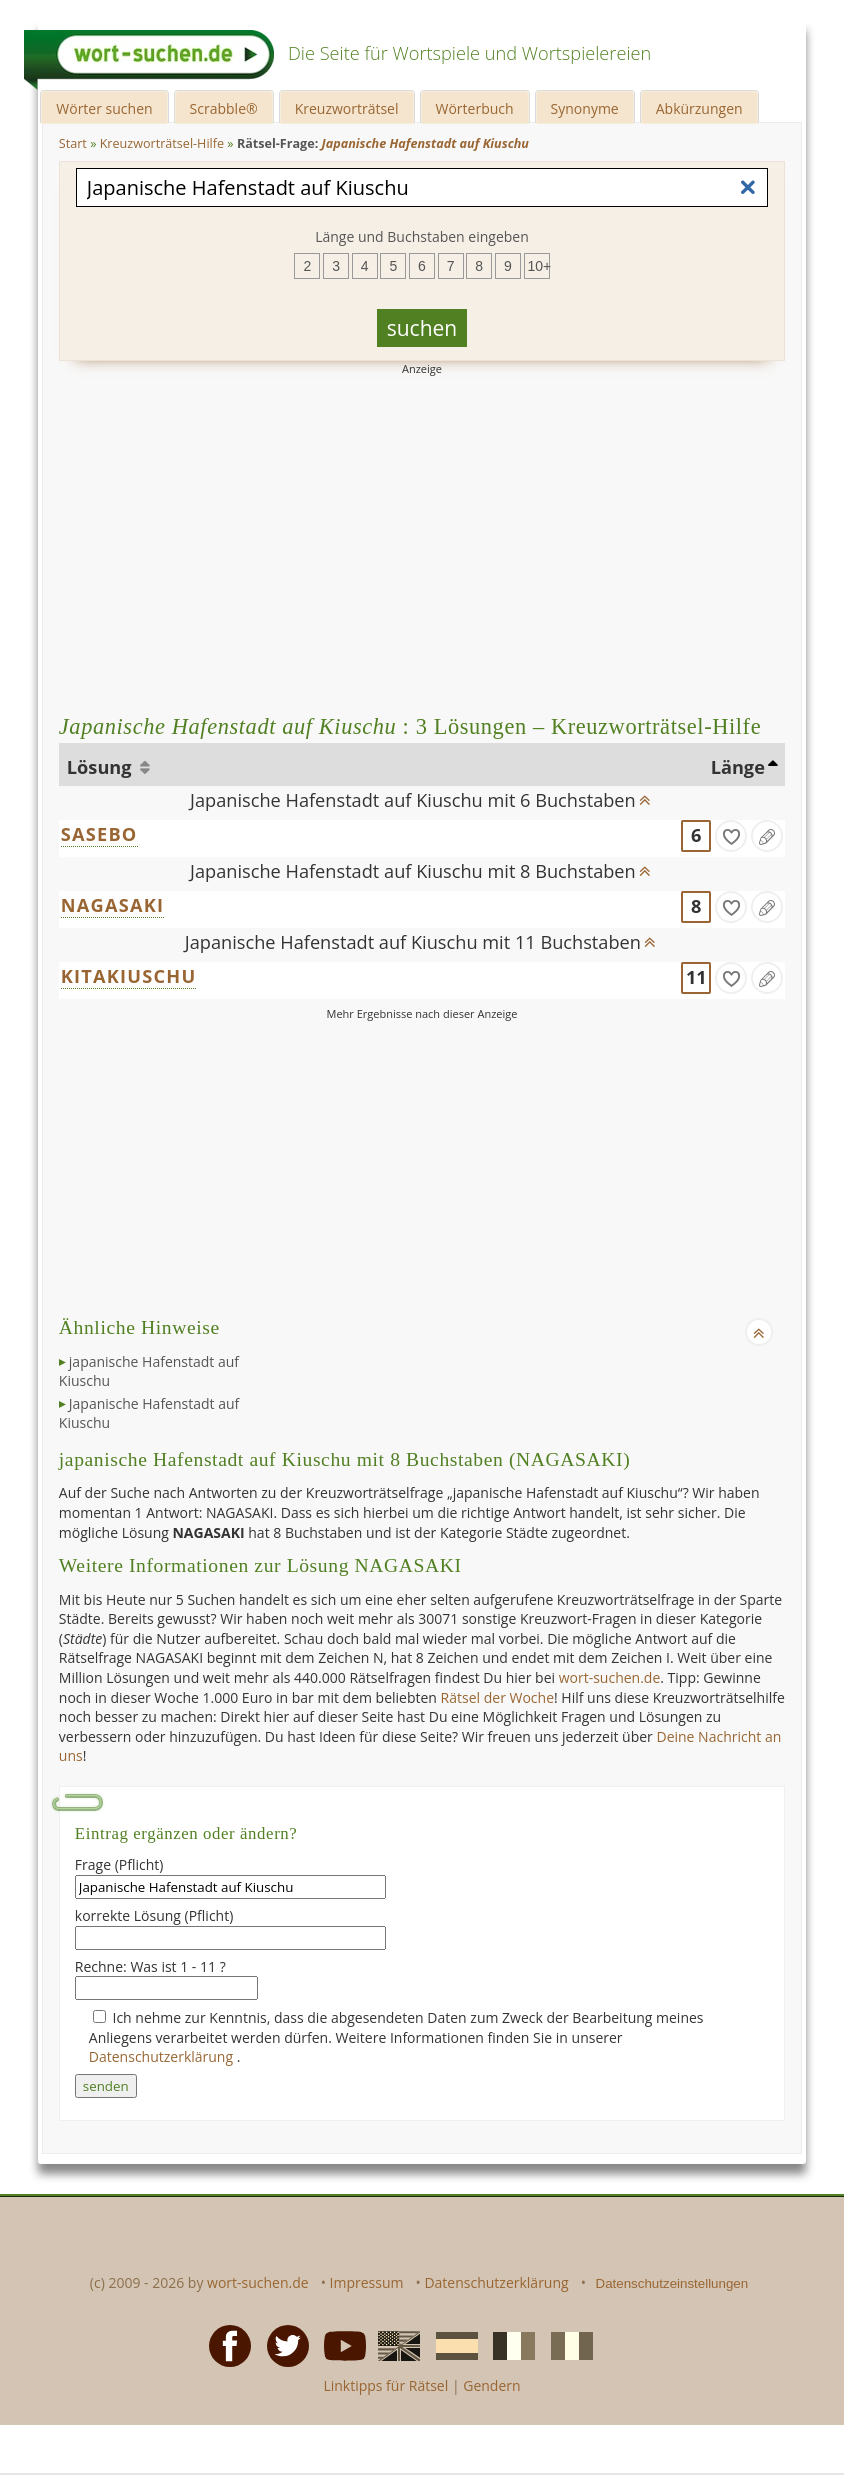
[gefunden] (731, 836)
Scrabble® (224, 108)
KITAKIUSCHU (129, 976)
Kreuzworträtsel (347, 108)
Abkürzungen (699, 108)
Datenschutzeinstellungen (672, 2283)
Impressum (367, 2282)
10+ (539, 266)
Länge (738, 767)
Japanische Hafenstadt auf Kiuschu (149, 1413)
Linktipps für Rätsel (385, 2385)
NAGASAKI (112, 905)
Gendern (491, 2385)
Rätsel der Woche (497, 1697)
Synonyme (585, 108)
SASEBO (99, 834)
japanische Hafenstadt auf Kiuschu (149, 1371)
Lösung (101, 767)
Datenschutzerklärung (163, 2056)
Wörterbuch (475, 108)
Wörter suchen (104, 108)
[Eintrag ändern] (767, 836)
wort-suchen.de (610, 1677)
